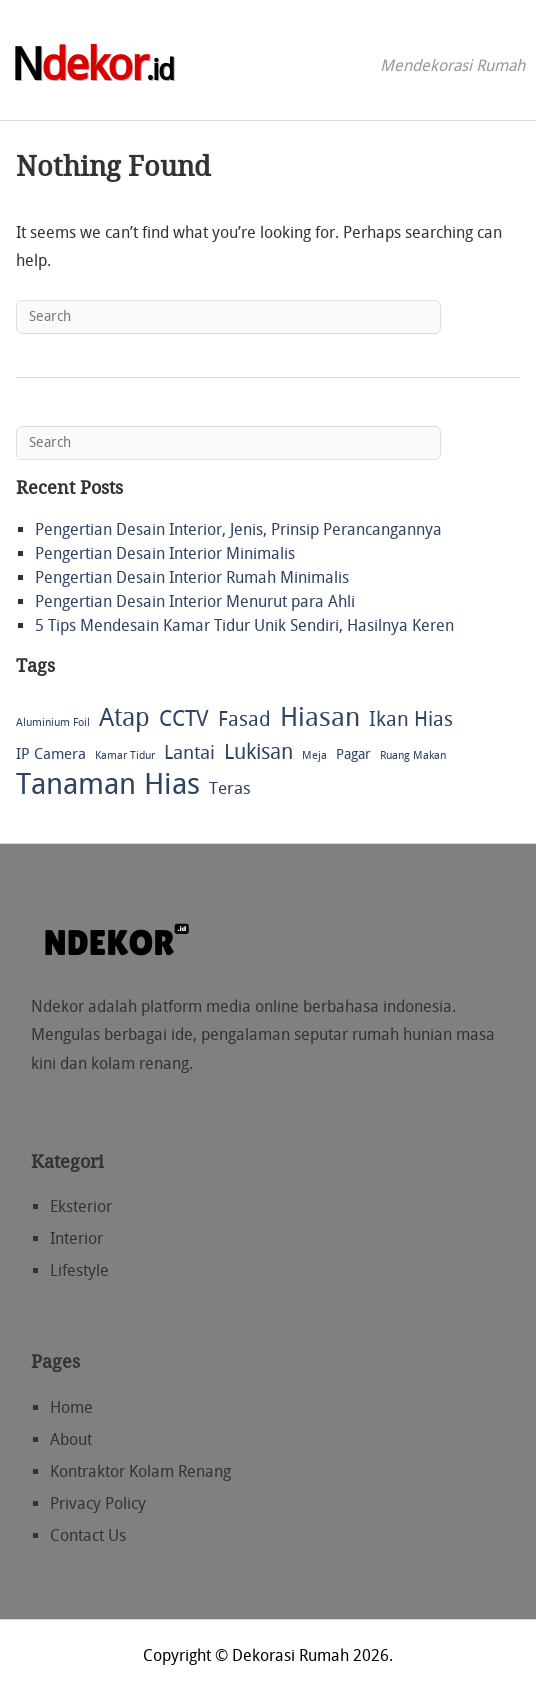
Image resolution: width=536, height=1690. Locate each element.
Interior (76, 1238)
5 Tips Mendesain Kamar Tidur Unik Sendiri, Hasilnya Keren (244, 625)
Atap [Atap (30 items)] (124, 718)
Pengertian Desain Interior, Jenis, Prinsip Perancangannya (238, 529)
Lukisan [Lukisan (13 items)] (258, 752)
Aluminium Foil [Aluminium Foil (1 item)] (53, 722)
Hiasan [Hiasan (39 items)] (320, 718)
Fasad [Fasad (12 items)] (244, 719)
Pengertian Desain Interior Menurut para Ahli (195, 601)
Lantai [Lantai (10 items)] (189, 752)
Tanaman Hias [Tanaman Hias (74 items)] (108, 785)
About (71, 1439)
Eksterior (81, 1206)
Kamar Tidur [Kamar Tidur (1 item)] (125, 755)
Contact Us (88, 1535)
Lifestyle (79, 1270)
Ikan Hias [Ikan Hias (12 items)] (411, 719)
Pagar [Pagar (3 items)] (353, 754)
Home (71, 1407)
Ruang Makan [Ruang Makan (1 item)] (413, 755)
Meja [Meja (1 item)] (314, 755)
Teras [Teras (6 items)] (230, 788)
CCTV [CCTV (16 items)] (184, 719)
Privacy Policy (98, 1503)
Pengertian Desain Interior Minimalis (165, 553)
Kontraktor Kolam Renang (140, 1471)
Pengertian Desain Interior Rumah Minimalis (192, 577)
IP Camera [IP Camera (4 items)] (51, 754)
